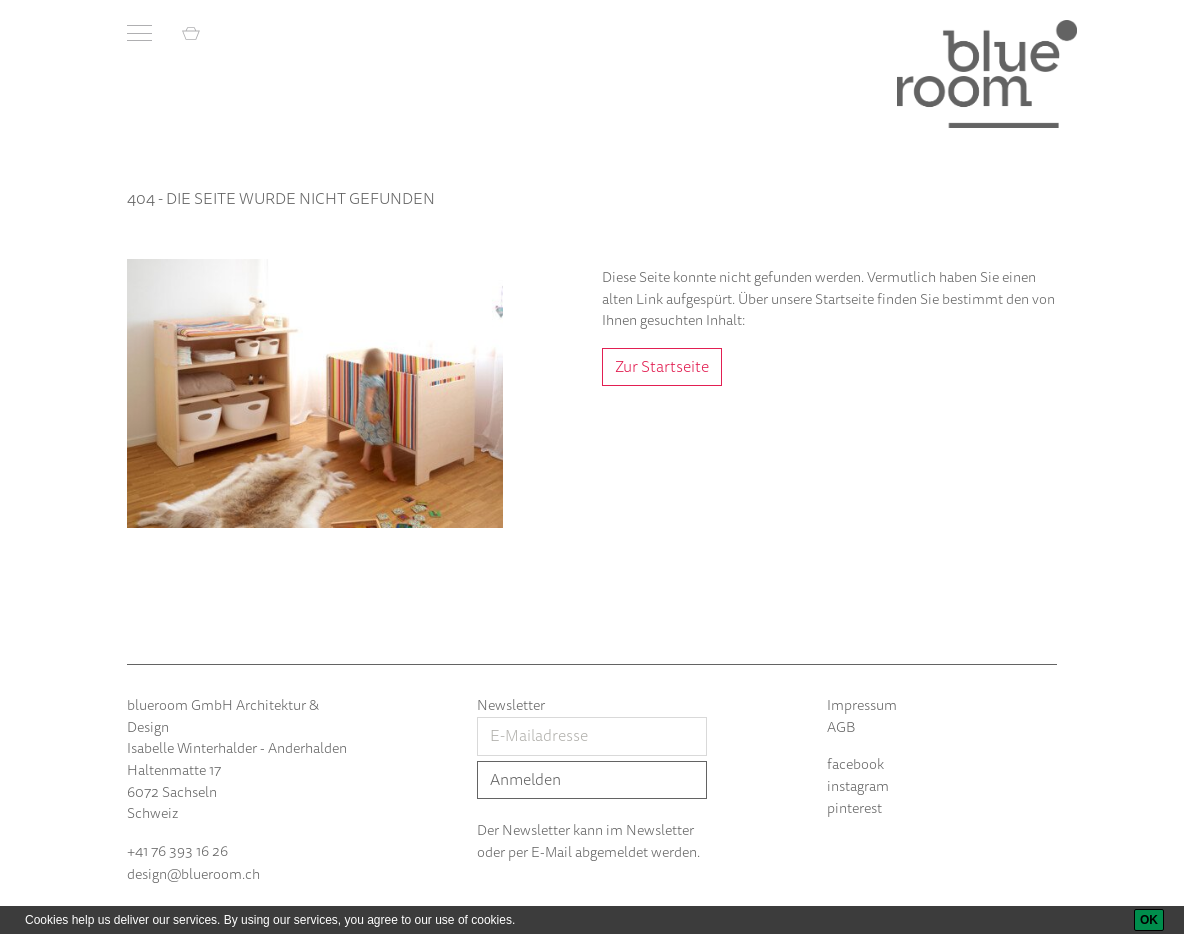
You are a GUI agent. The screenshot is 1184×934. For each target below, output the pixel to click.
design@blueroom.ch (193, 874)
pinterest (854, 808)
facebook (855, 764)
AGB (841, 727)
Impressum (862, 705)
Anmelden (525, 780)
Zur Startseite (662, 367)
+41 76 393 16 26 (177, 851)
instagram (858, 786)
